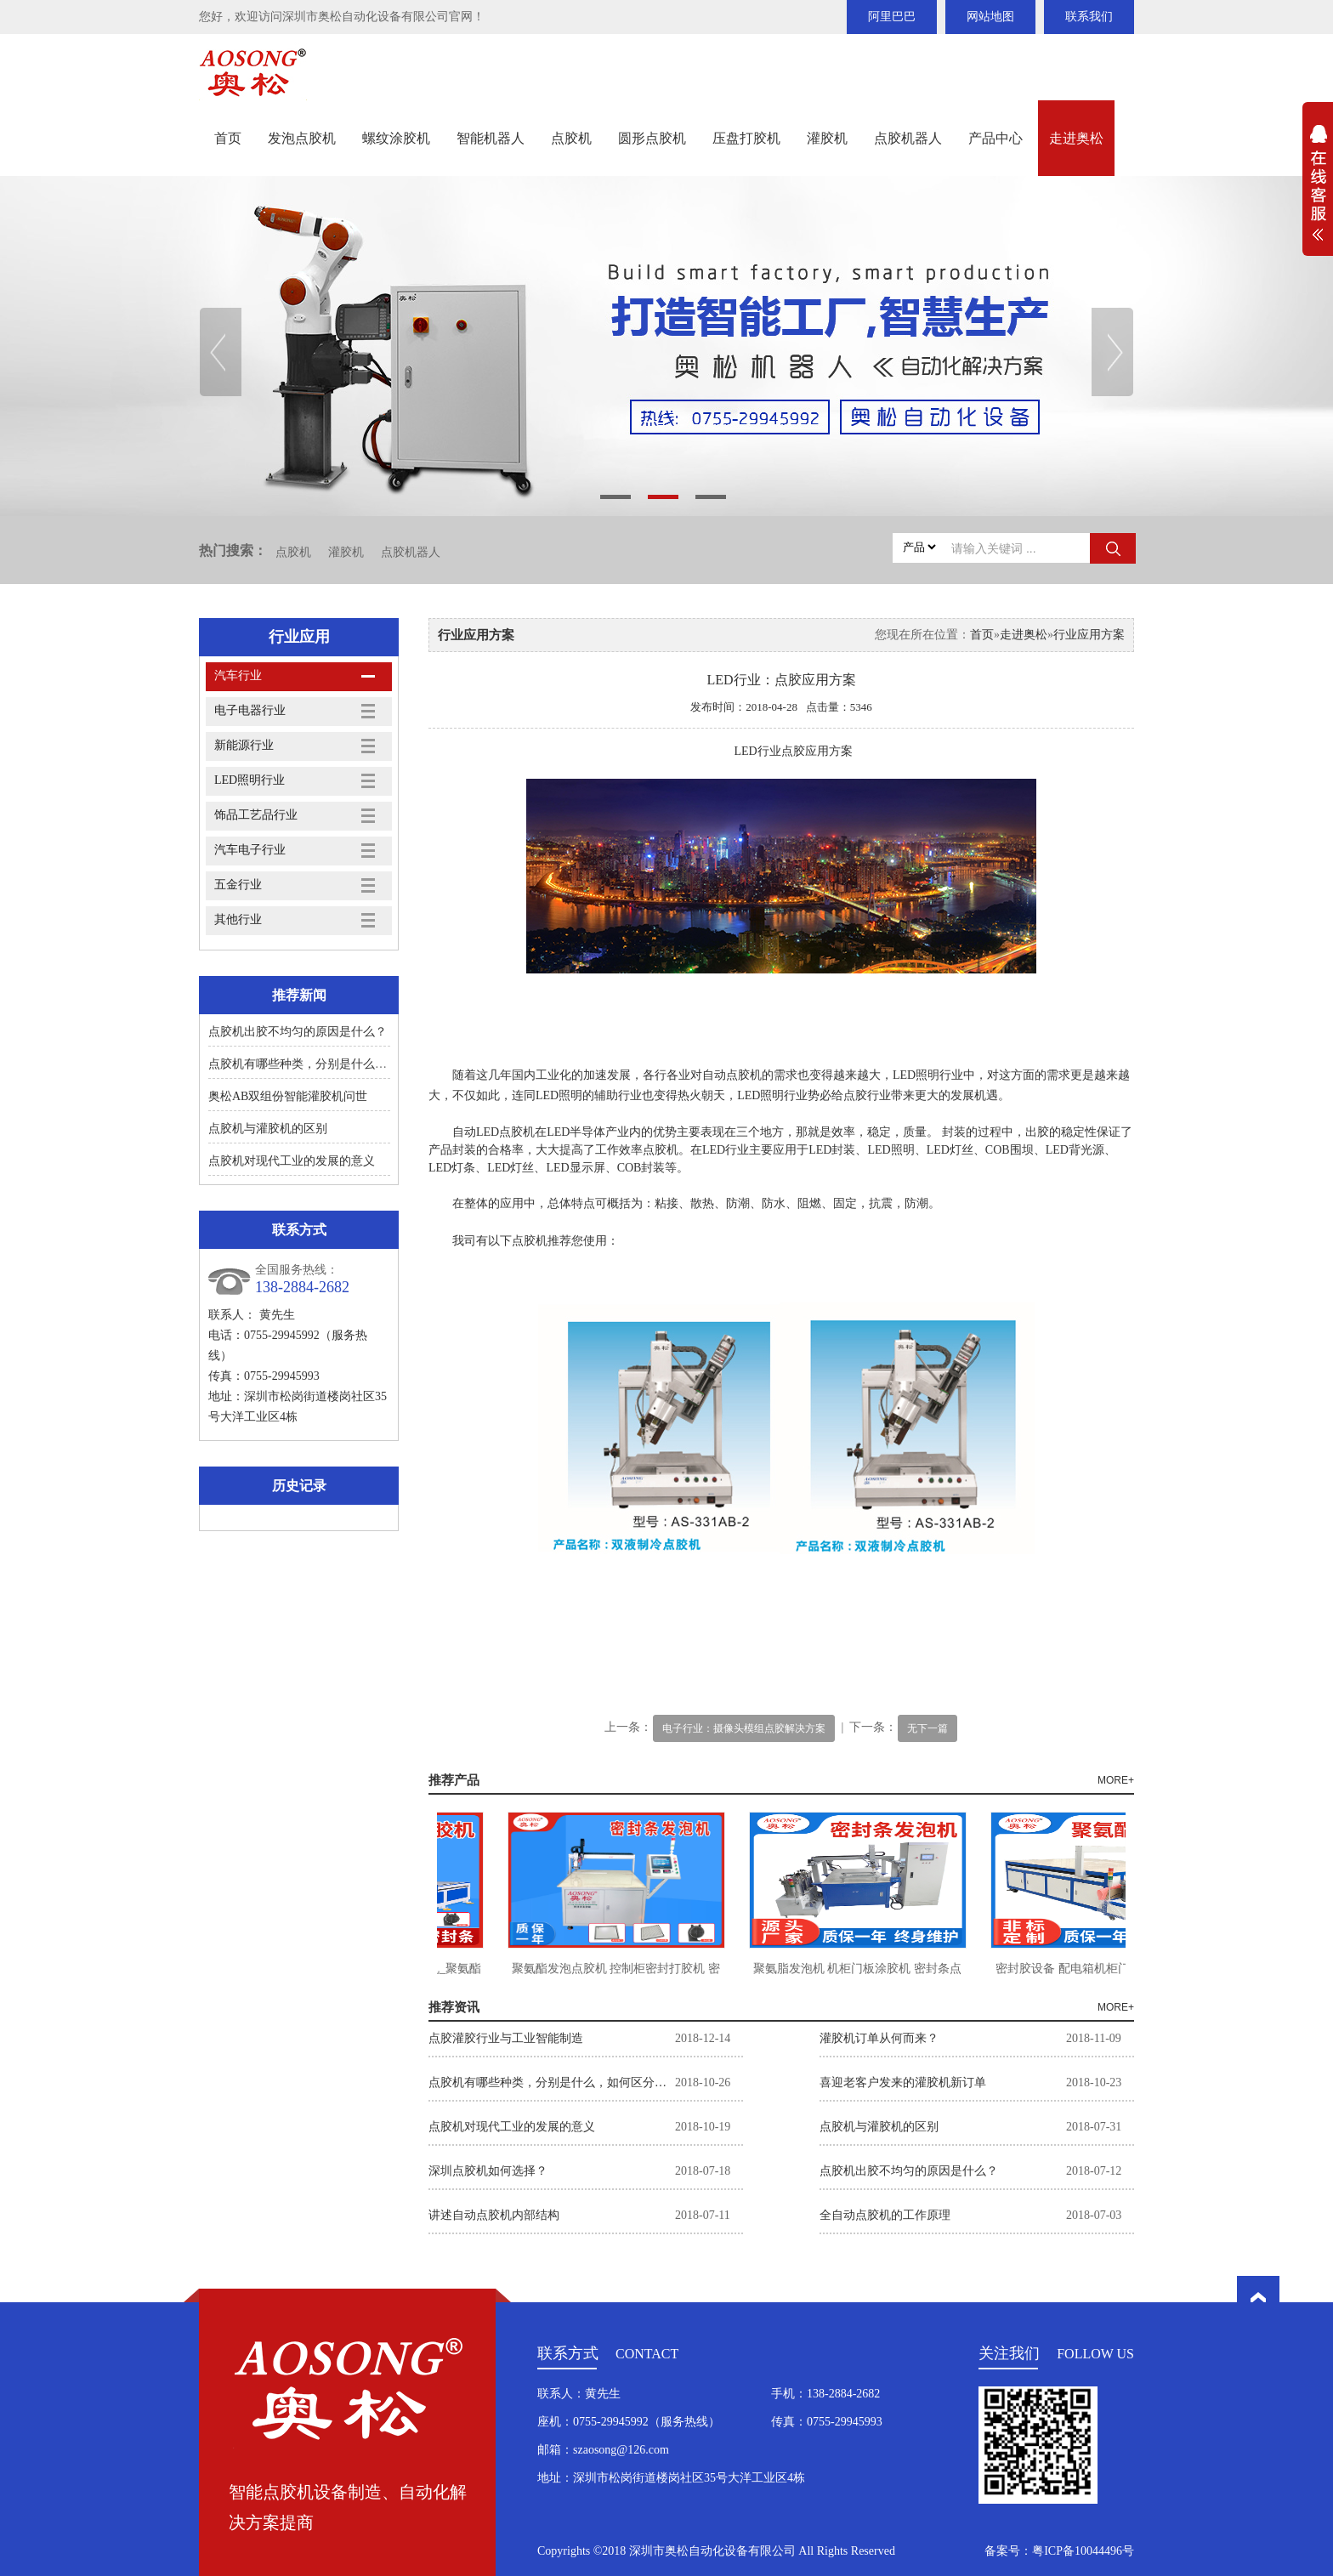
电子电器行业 (250, 710)
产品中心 (995, 138)
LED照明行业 (249, 780)
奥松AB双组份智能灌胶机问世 (287, 1096)
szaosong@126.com (621, 2449)
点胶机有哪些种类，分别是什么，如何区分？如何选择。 (357, 1064)
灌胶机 (827, 138)
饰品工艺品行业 (256, 815)
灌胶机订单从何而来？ (879, 2038)
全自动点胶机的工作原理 (885, 2215)
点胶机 (571, 138)
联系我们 (1089, 16)
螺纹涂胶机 (396, 138)
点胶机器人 (908, 138)
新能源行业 (244, 745)
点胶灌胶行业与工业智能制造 (505, 2038)
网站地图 (990, 16)
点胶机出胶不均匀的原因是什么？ (297, 1031)
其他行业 (238, 919)
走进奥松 (1076, 138)
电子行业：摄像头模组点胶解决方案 (743, 1728)
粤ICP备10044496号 (1083, 2551)
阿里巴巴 (892, 16)
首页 (227, 138)
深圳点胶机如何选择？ (487, 2171)
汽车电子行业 (250, 849)
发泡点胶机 (302, 138)
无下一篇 (927, 1728)
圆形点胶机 (652, 138)
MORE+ (1116, 1780)
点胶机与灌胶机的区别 (267, 1128)
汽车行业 (238, 675)
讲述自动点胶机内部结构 (493, 2215)
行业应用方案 (1089, 634)
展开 (1317, 192)
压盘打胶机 (746, 138)
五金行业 (238, 884)
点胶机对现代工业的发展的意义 (291, 1161)
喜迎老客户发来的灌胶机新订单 (903, 2082)
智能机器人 (491, 138)
